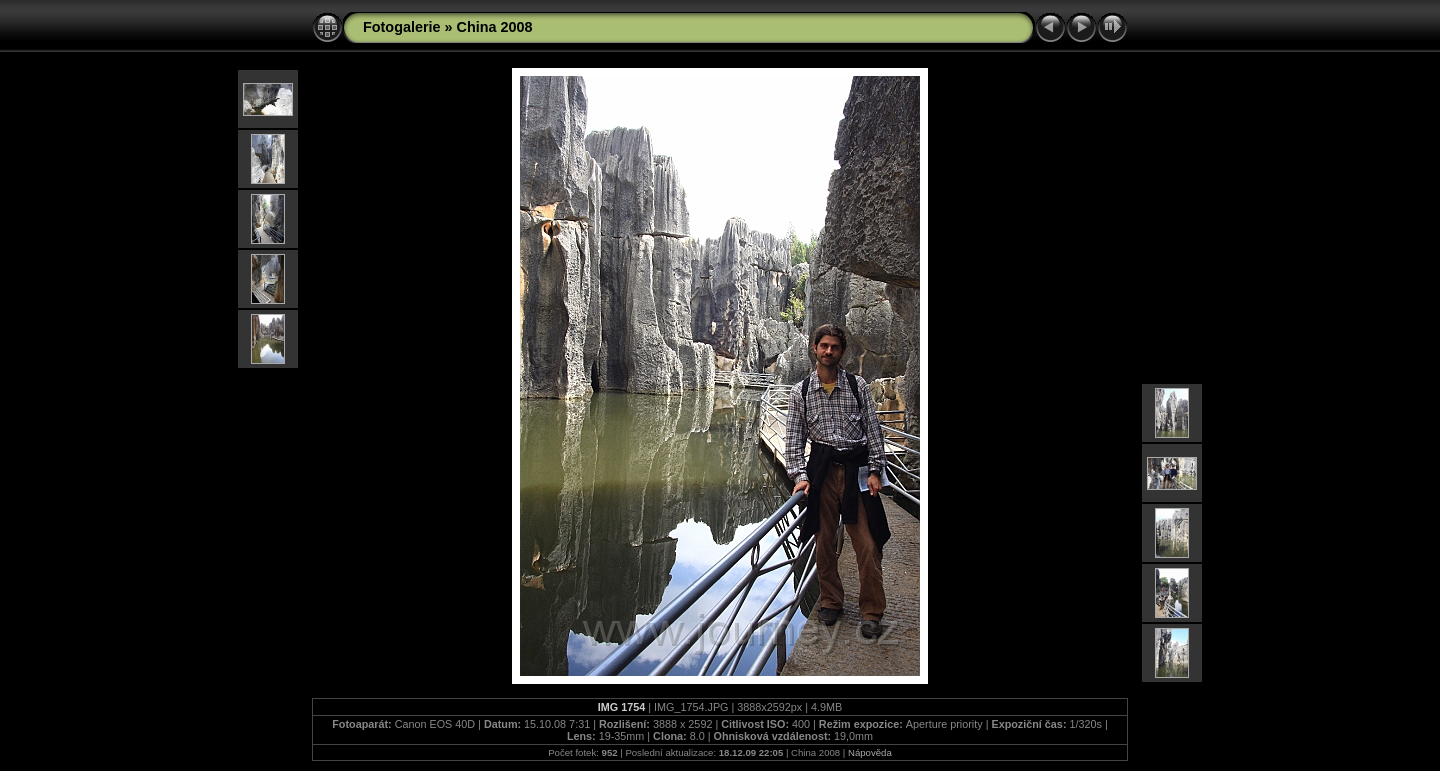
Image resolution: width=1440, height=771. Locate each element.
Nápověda (870, 752)
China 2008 (495, 27)
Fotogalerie (402, 27)
